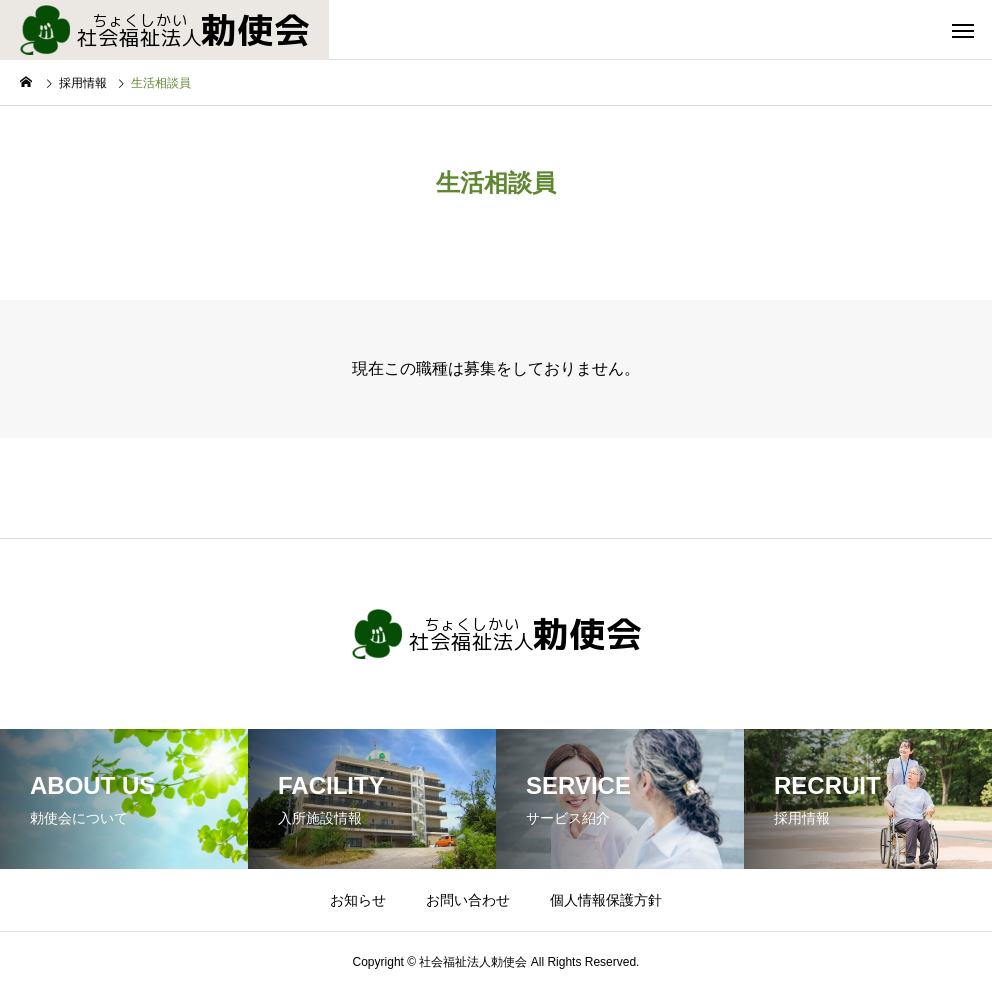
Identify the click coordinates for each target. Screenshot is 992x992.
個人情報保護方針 (606, 900)
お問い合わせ (468, 900)
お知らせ (358, 900)
